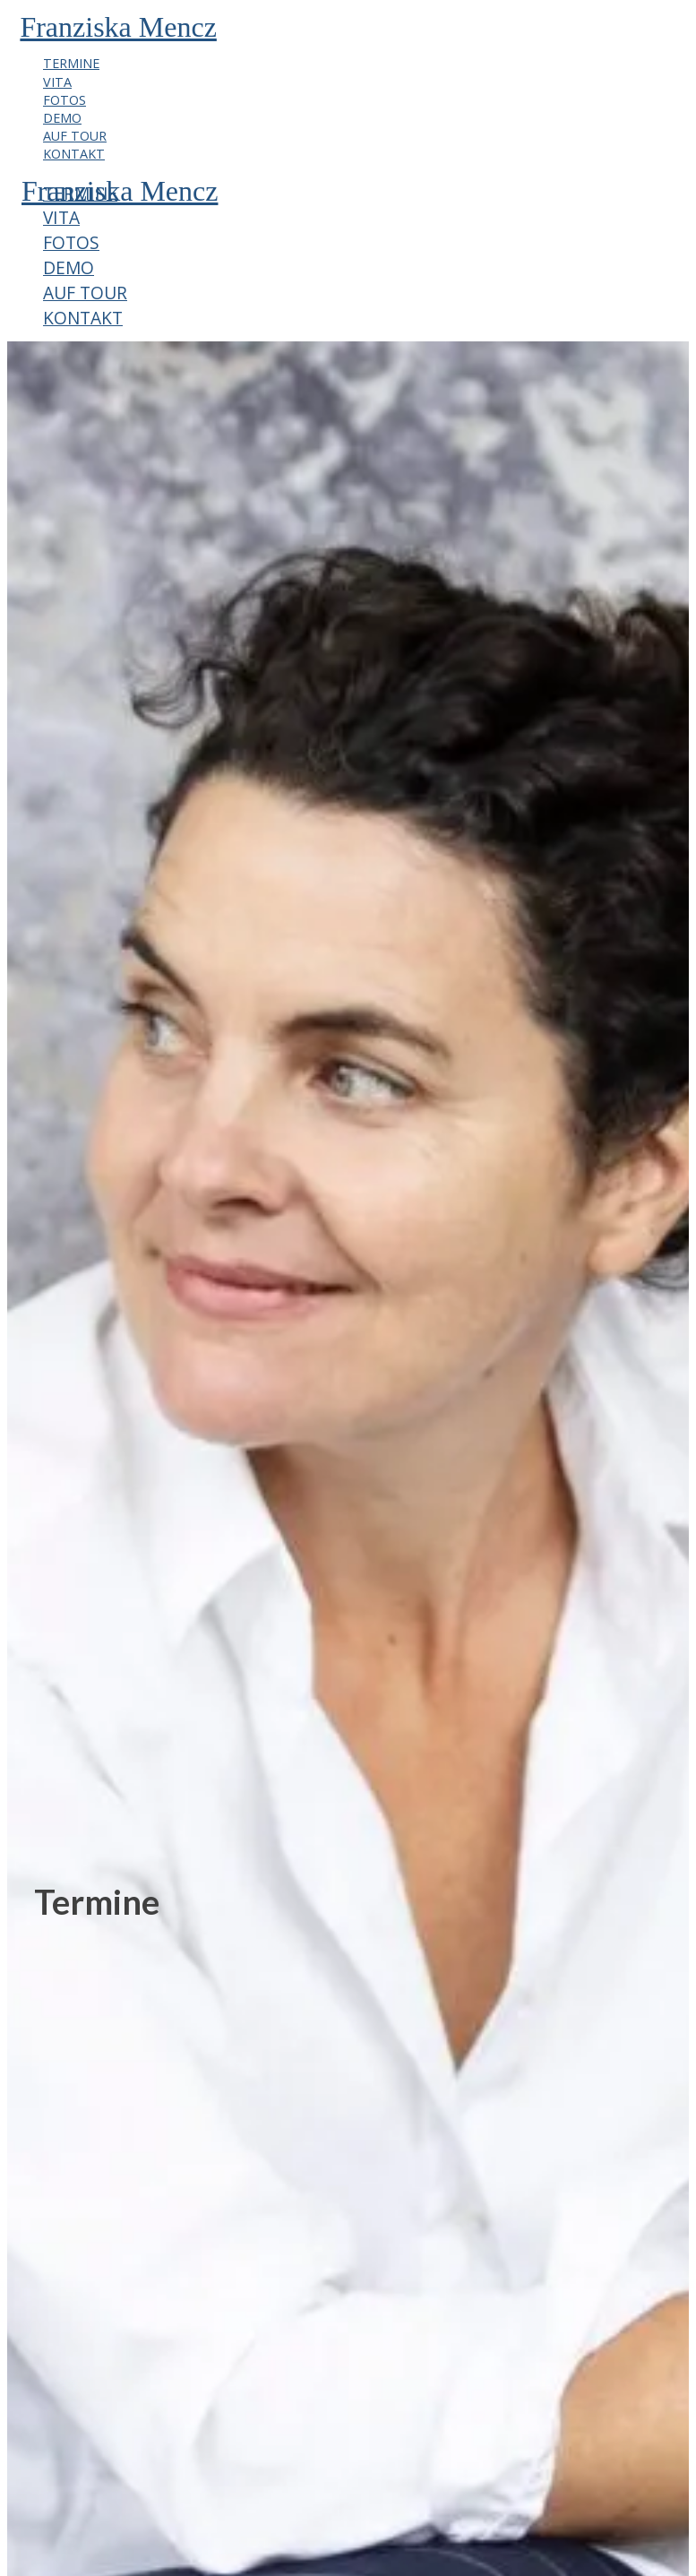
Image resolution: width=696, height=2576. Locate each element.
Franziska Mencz (118, 27)
